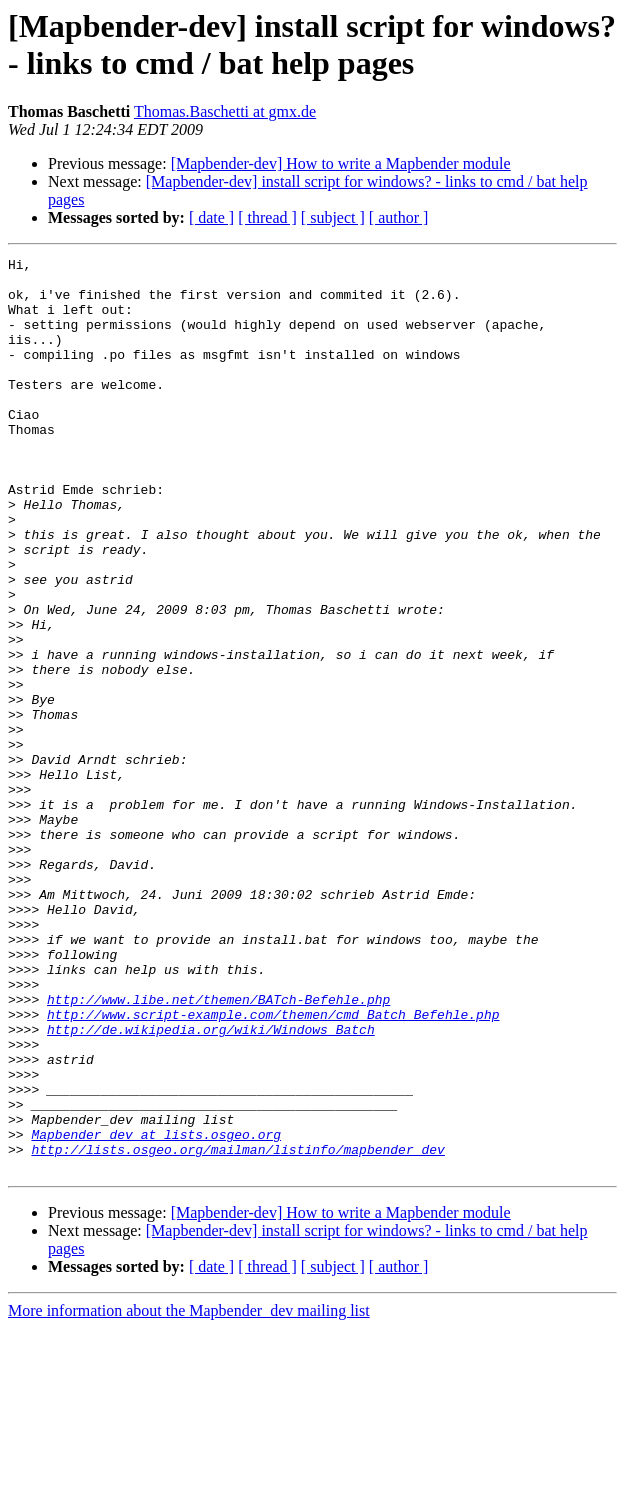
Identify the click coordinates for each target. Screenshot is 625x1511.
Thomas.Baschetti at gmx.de (225, 111)
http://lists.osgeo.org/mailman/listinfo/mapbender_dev (237, 1329)
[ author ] (399, 217)
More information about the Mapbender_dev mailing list (189, 1493)
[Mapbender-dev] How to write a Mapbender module (341, 163)
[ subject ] (333, 217)
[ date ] (211, 217)
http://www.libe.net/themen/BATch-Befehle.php (218, 1149)
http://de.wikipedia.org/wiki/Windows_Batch (211, 1185)
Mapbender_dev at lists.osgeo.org (156, 1311)
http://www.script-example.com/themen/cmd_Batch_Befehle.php (273, 1167)
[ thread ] (267, 217)
